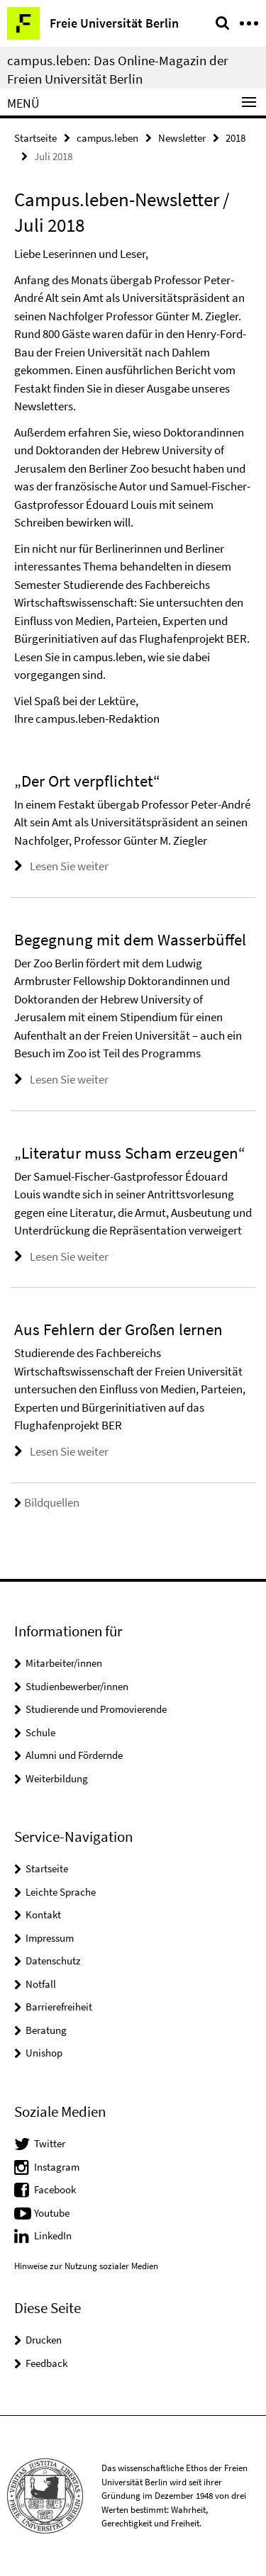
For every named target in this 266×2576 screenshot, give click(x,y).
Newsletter (182, 138)
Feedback (46, 2363)
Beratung (46, 2030)
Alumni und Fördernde (74, 1755)
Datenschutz (53, 1960)
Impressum (50, 1938)
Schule (40, 1732)
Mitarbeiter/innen (64, 1663)
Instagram (56, 2166)
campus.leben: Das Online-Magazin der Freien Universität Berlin (117, 69)
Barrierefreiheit (59, 2006)
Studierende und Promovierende (96, 1709)
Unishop (44, 2052)
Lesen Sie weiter (69, 866)
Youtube (52, 2213)
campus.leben (107, 138)
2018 (235, 138)
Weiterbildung (57, 1778)
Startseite (35, 138)
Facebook (55, 2189)
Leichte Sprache (61, 1892)
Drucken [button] (44, 2339)
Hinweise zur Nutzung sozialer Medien (86, 2266)
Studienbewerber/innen (77, 1686)
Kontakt (43, 1914)
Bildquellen (46, 1502)
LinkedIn (53, 2235)
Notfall (41, 1984)
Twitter (49, 2143)
